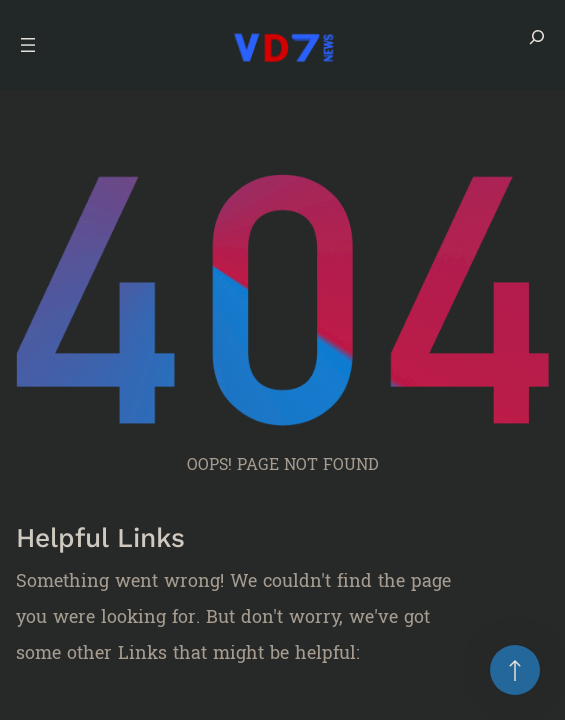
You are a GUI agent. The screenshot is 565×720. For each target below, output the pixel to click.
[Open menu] (28, 45)
